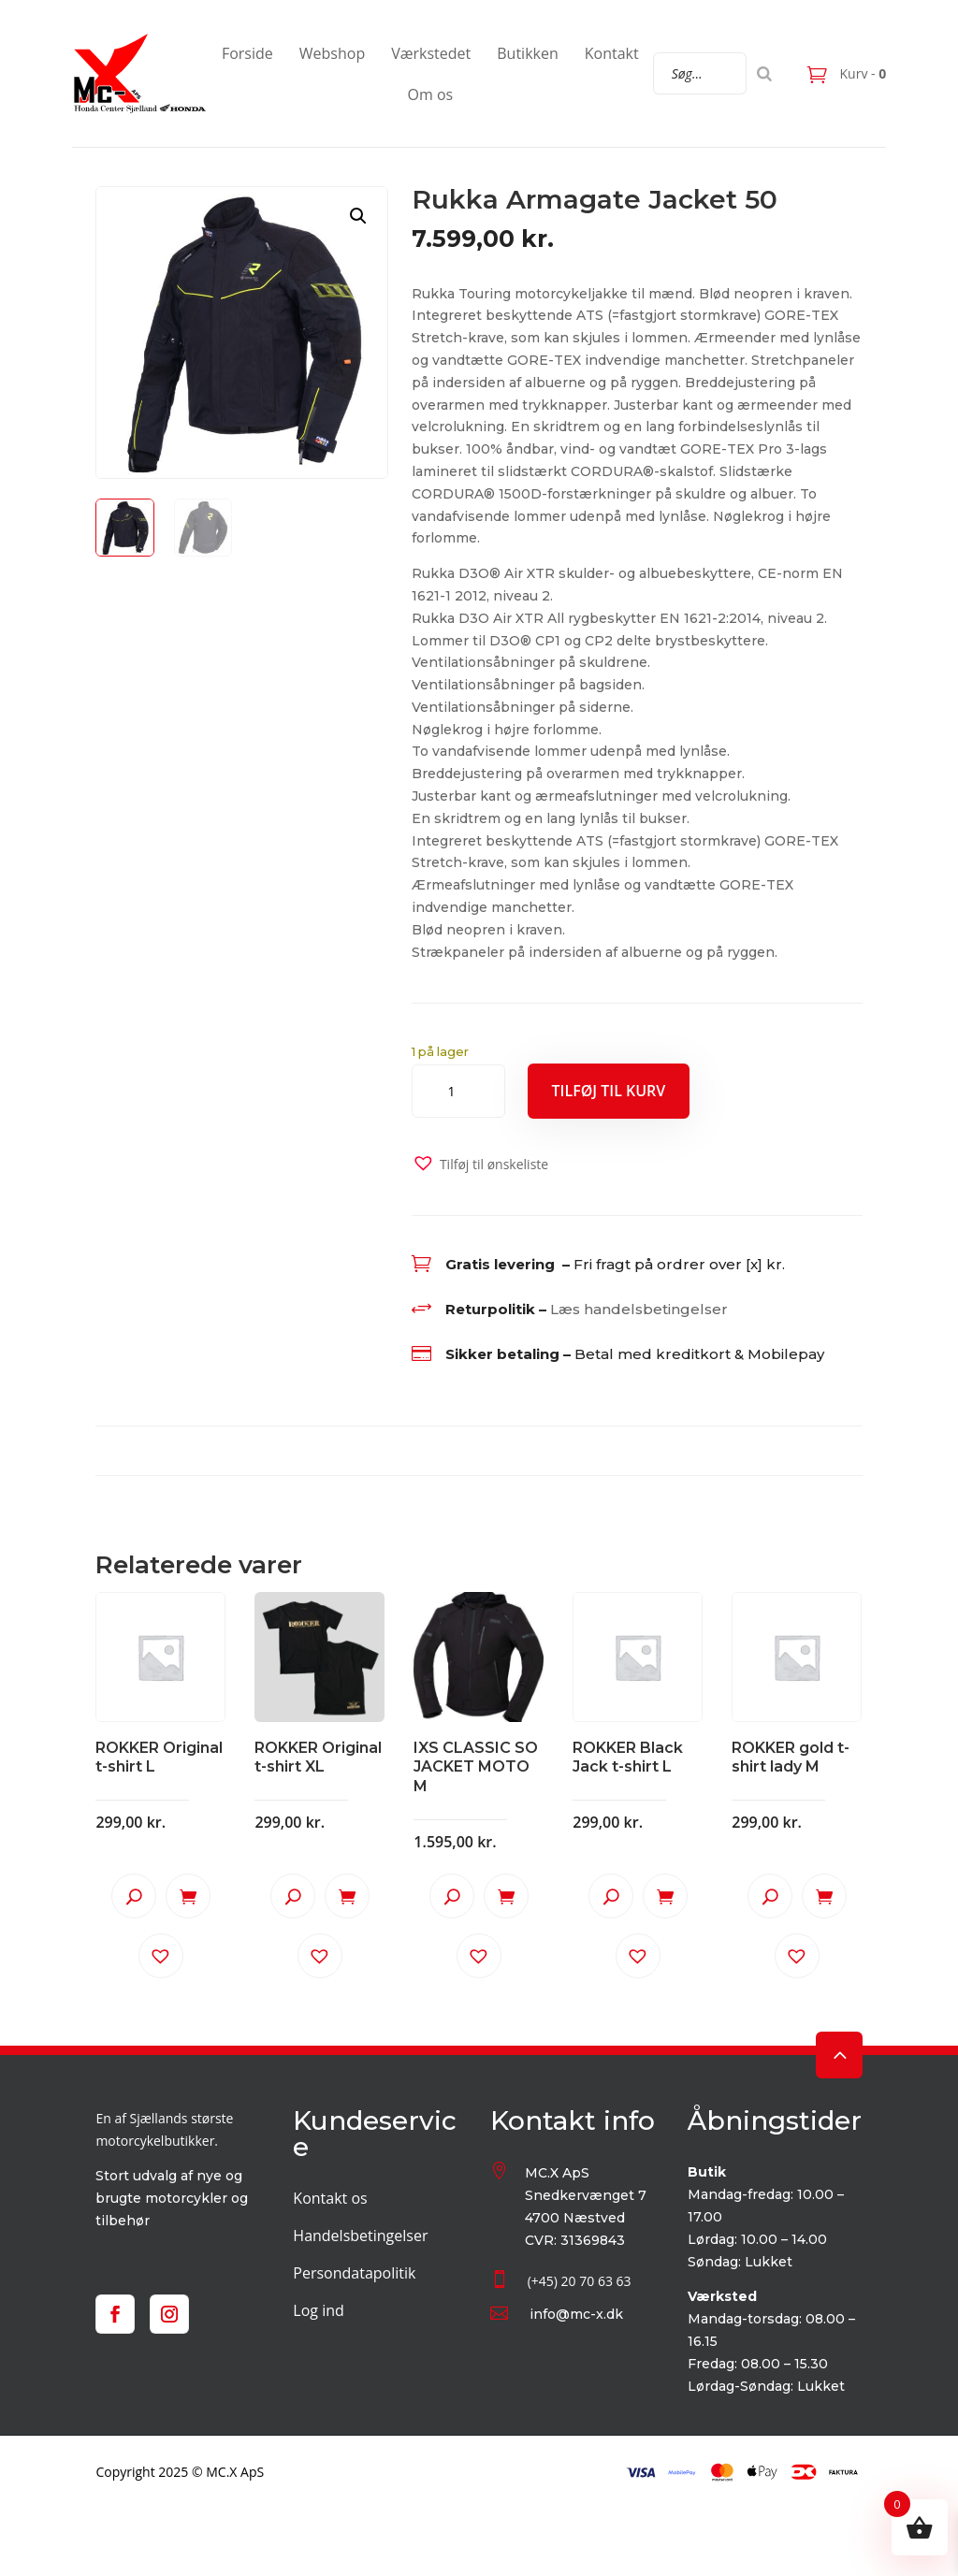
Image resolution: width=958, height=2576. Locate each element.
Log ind (318, 2310)
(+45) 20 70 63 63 (579, 2281)
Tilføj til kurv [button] (188, 1896)
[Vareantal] (458, 1091)
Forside (247, 53)
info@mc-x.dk (576, 2314)
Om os (430, 94)
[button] (358, 216)
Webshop (332, 53)
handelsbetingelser (656, 1309)
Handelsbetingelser (360, 2235)
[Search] (764, 73)
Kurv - (861, 73)
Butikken (528, 53)
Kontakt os (330, 2198)
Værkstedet (431, 53)
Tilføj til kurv (609, 1090)
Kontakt (612, 53)
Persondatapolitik (354, 2273)
